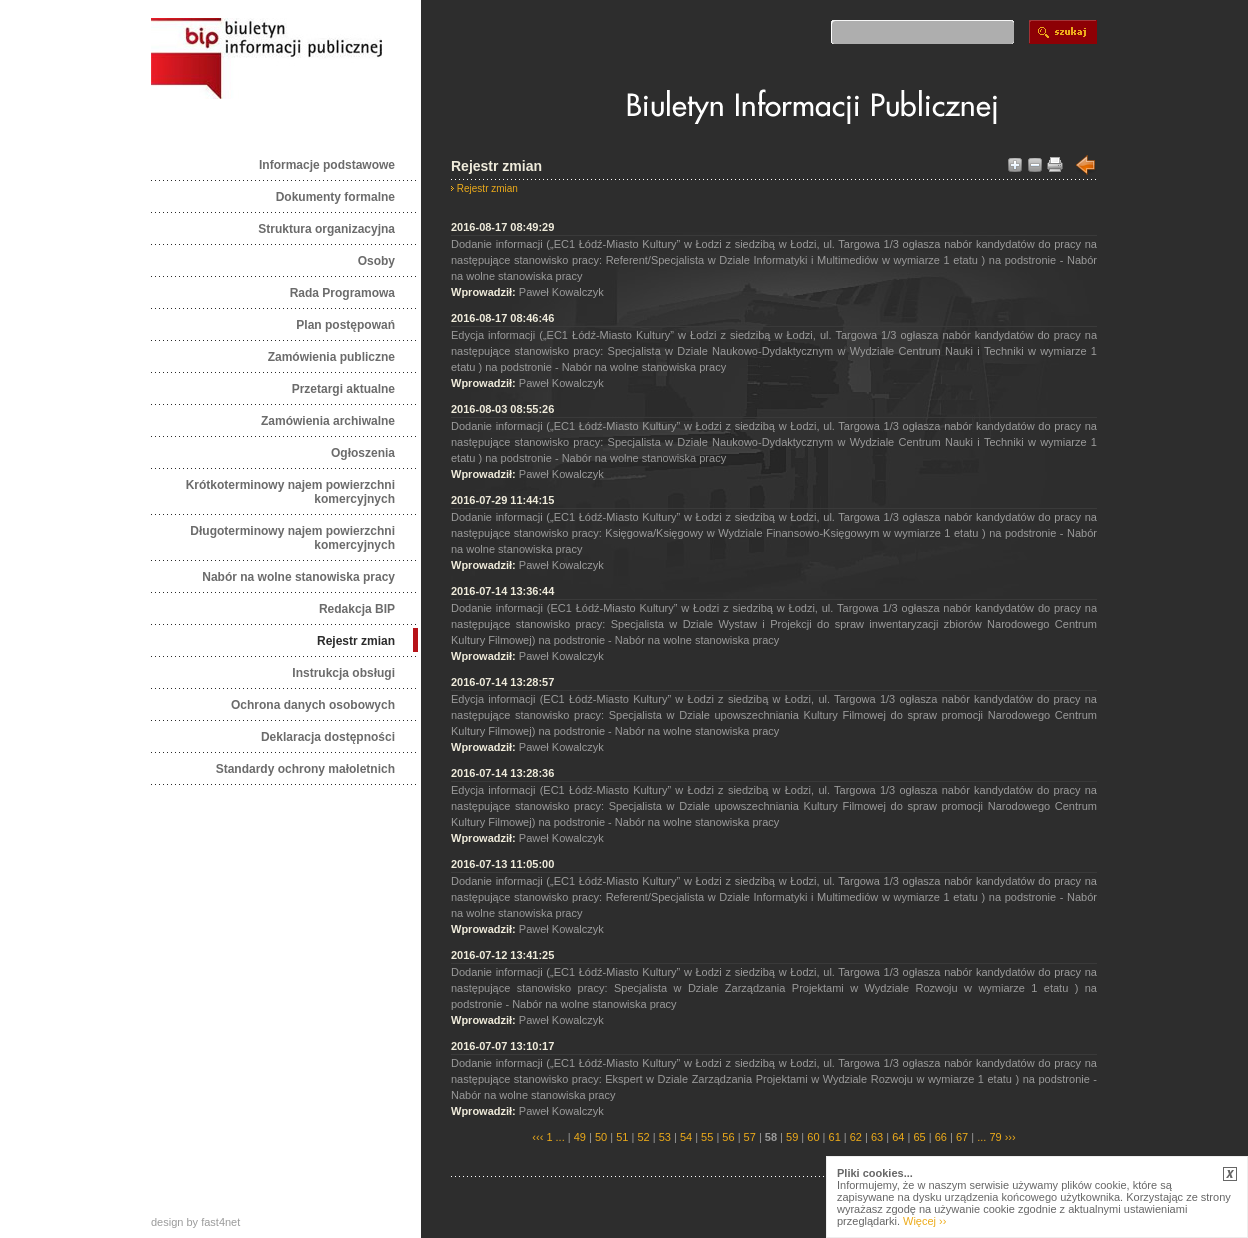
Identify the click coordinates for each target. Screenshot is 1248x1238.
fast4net (220, 1222)
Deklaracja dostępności (328, 737)
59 (792, 1137)
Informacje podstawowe (327, 165)
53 (665, 1137)
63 (877, 1137)
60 (813, 1137)
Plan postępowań (345, 325)
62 (856, 1137)
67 (962, 1137)
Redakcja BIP (357, 609)
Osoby (376, 261)
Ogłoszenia (363, 453)
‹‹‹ (537, 1137)
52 (643, 1137)
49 (580, 1137)
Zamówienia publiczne (331, 357)
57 (750, 1137)
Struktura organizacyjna (326, 229)
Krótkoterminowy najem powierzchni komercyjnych (290, 492)
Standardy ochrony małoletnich (305, 769)
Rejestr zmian (356, 641)
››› (1009, 1137)
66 (941, 1137)
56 (728, 1137)
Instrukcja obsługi (343, 673)
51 (622, 1137)
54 (686, 1137)
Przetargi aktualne (343, 389)
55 (707, 1137)
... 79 (989, 1137)
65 (919, 1137)
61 (835, 1137)
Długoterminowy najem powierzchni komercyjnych (292, 538)
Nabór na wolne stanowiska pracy (298, 577)
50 (601, 1137)
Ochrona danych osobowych (313, 705)
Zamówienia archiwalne (328, 421)
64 (898, 1137)
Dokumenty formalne (335, 197)
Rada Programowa (342, 293)
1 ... (555, 1137)
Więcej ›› (924, 1221)
